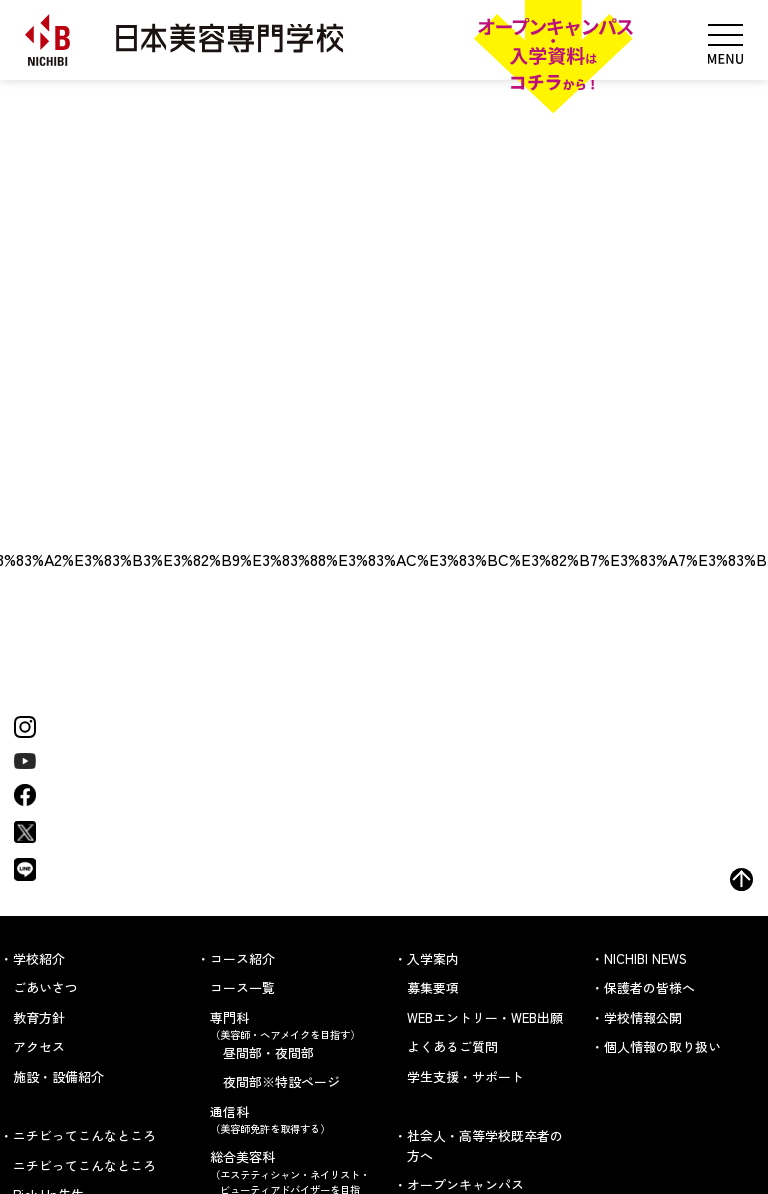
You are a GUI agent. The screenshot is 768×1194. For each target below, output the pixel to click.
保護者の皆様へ (649, 987)
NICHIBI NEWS (645, 958)
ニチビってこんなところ (84, 1165)
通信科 (292, 1119)
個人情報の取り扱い (662, 1046)
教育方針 (39, 1017)
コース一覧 (242, 987)
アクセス (39, 1046)
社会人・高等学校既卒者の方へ (485, 1145)
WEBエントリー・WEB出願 (485, 1017)
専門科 (292, 1025)
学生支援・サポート (465, 1076)
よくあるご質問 (452, 1046)
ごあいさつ (45, 987)
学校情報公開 (643, 1017)
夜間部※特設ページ (281, 1081)
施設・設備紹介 (58, 1076)
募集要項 (433, 987)
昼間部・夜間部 (268, 1052)
